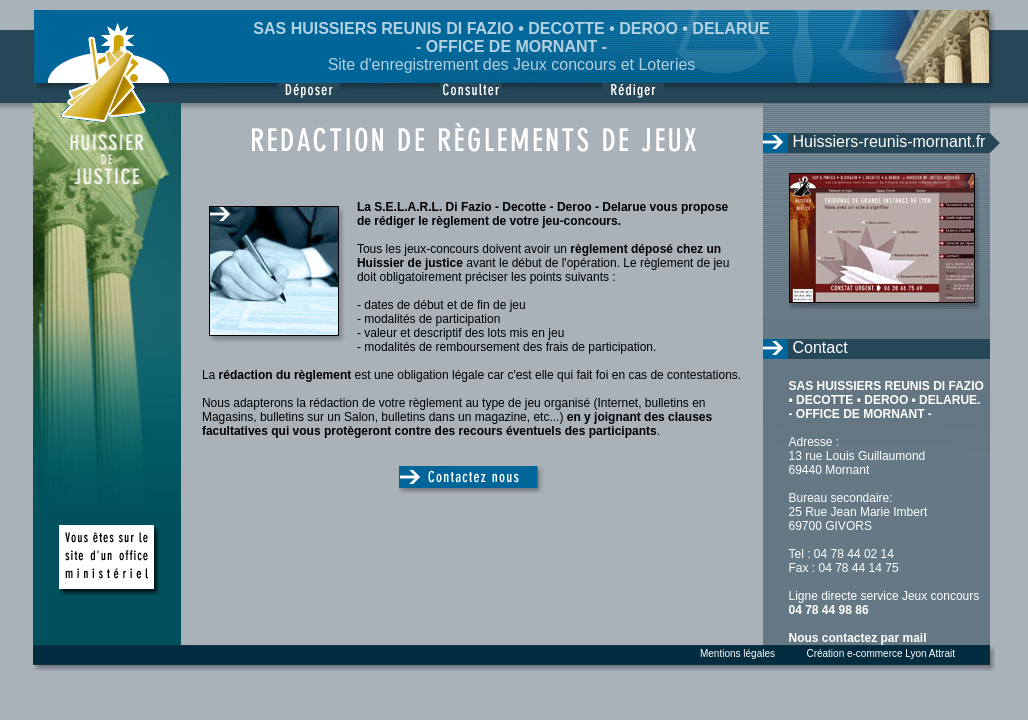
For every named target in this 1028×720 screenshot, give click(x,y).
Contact (820, 347)
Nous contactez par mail (858, 638)
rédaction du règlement (285, 375)
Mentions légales (737, 653)
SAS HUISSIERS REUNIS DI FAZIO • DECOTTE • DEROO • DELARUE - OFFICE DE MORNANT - (511, 37)
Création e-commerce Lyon (866, 653)
